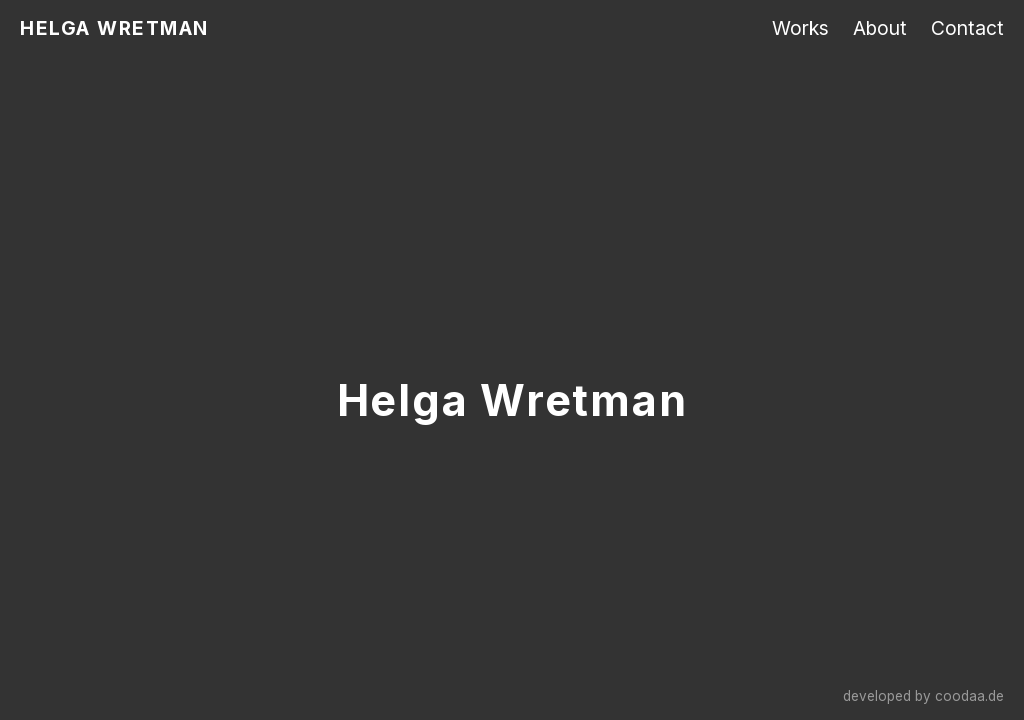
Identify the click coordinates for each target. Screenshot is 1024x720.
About (880, 28)
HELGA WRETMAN (114, 28)
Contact (967, 28)
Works (800, 28)
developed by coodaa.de (923, 696)
